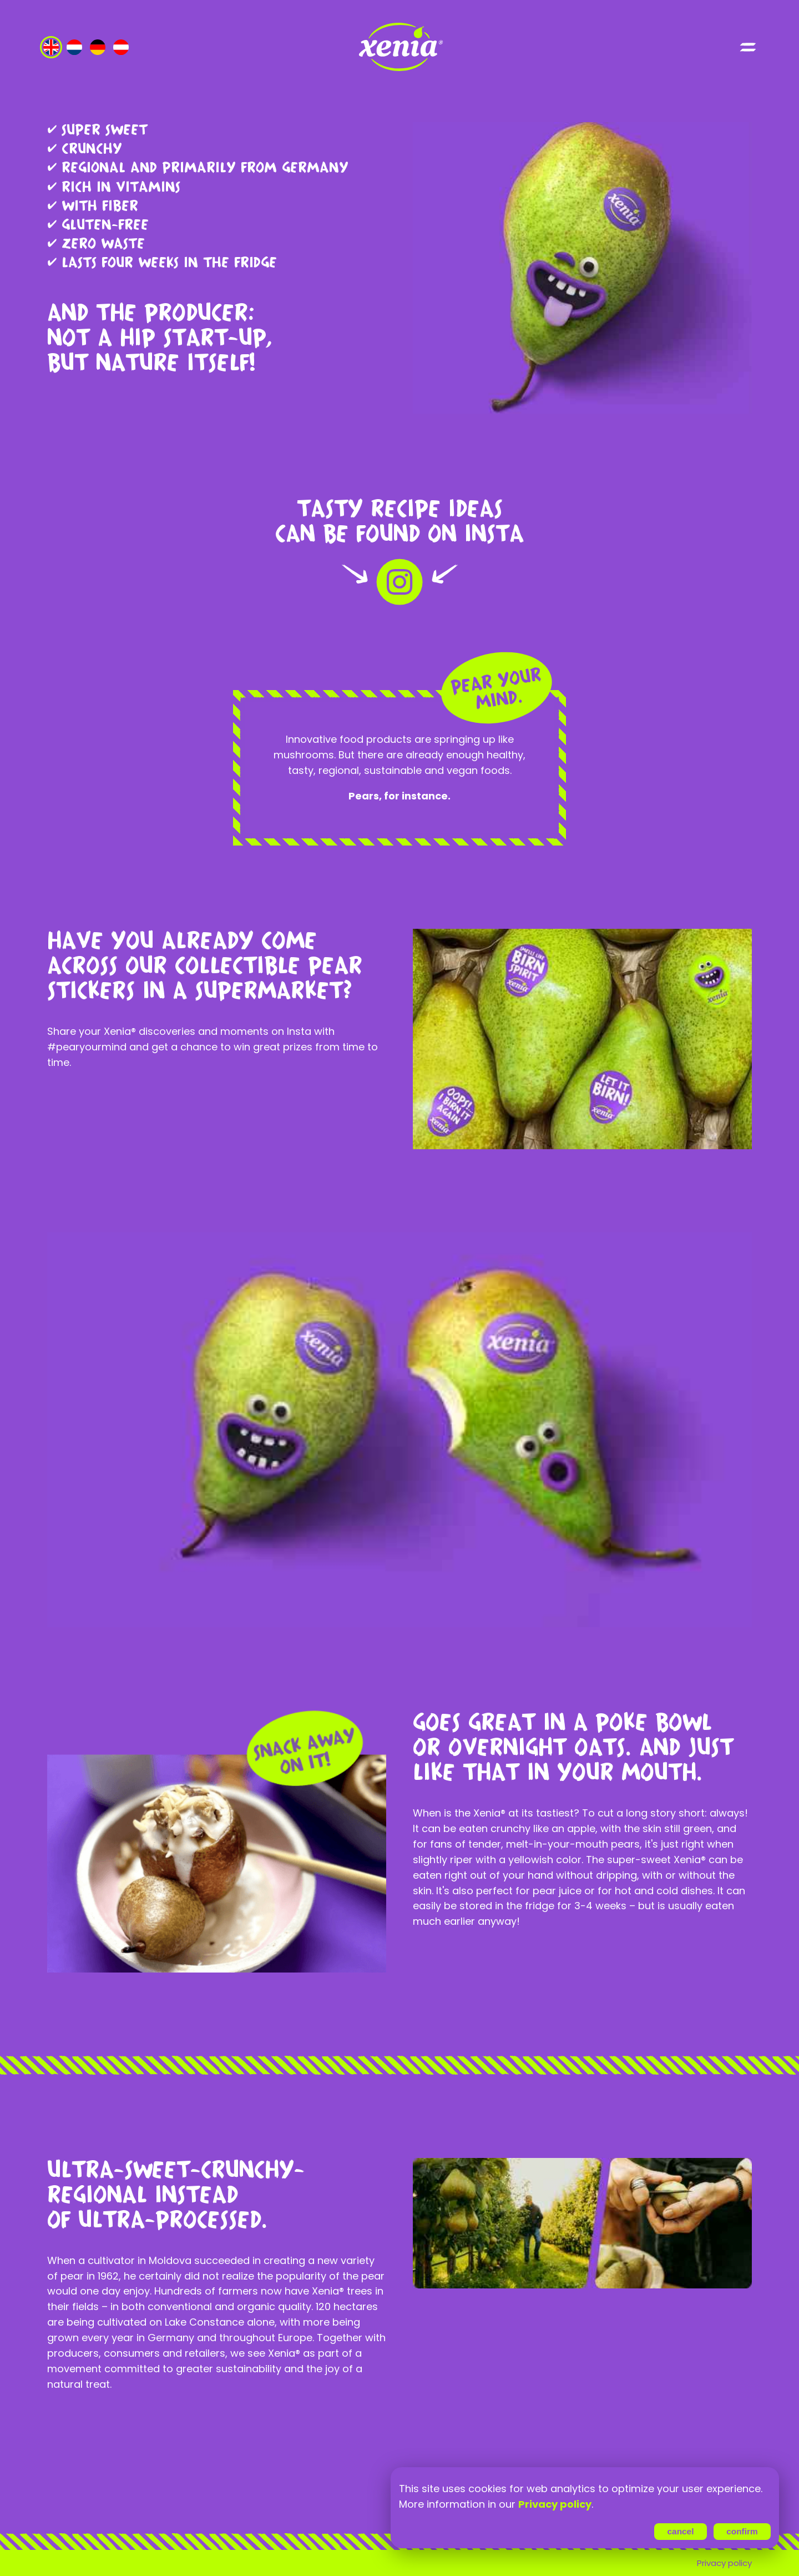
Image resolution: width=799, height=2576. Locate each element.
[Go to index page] (399, 47)
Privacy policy (724, 2563)
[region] (585, 2496)
